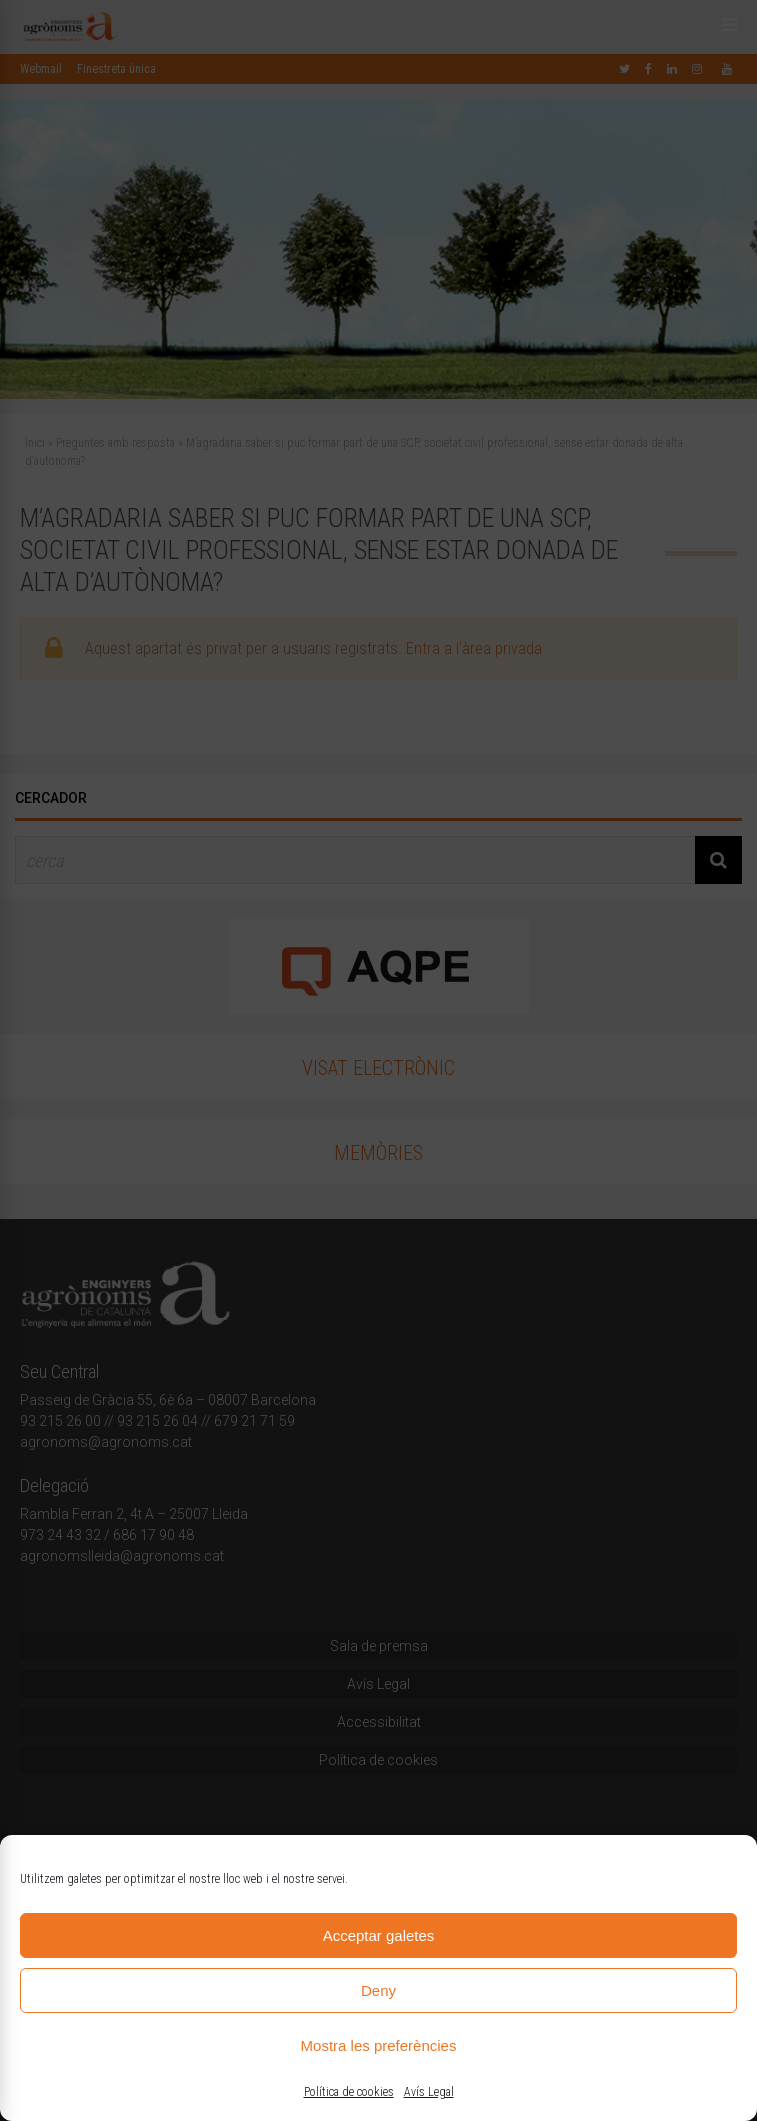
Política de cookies (349, 2092)
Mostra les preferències (379, 2045)
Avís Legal (429, 2092)
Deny (378, 1990)
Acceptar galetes (379, 1935)
